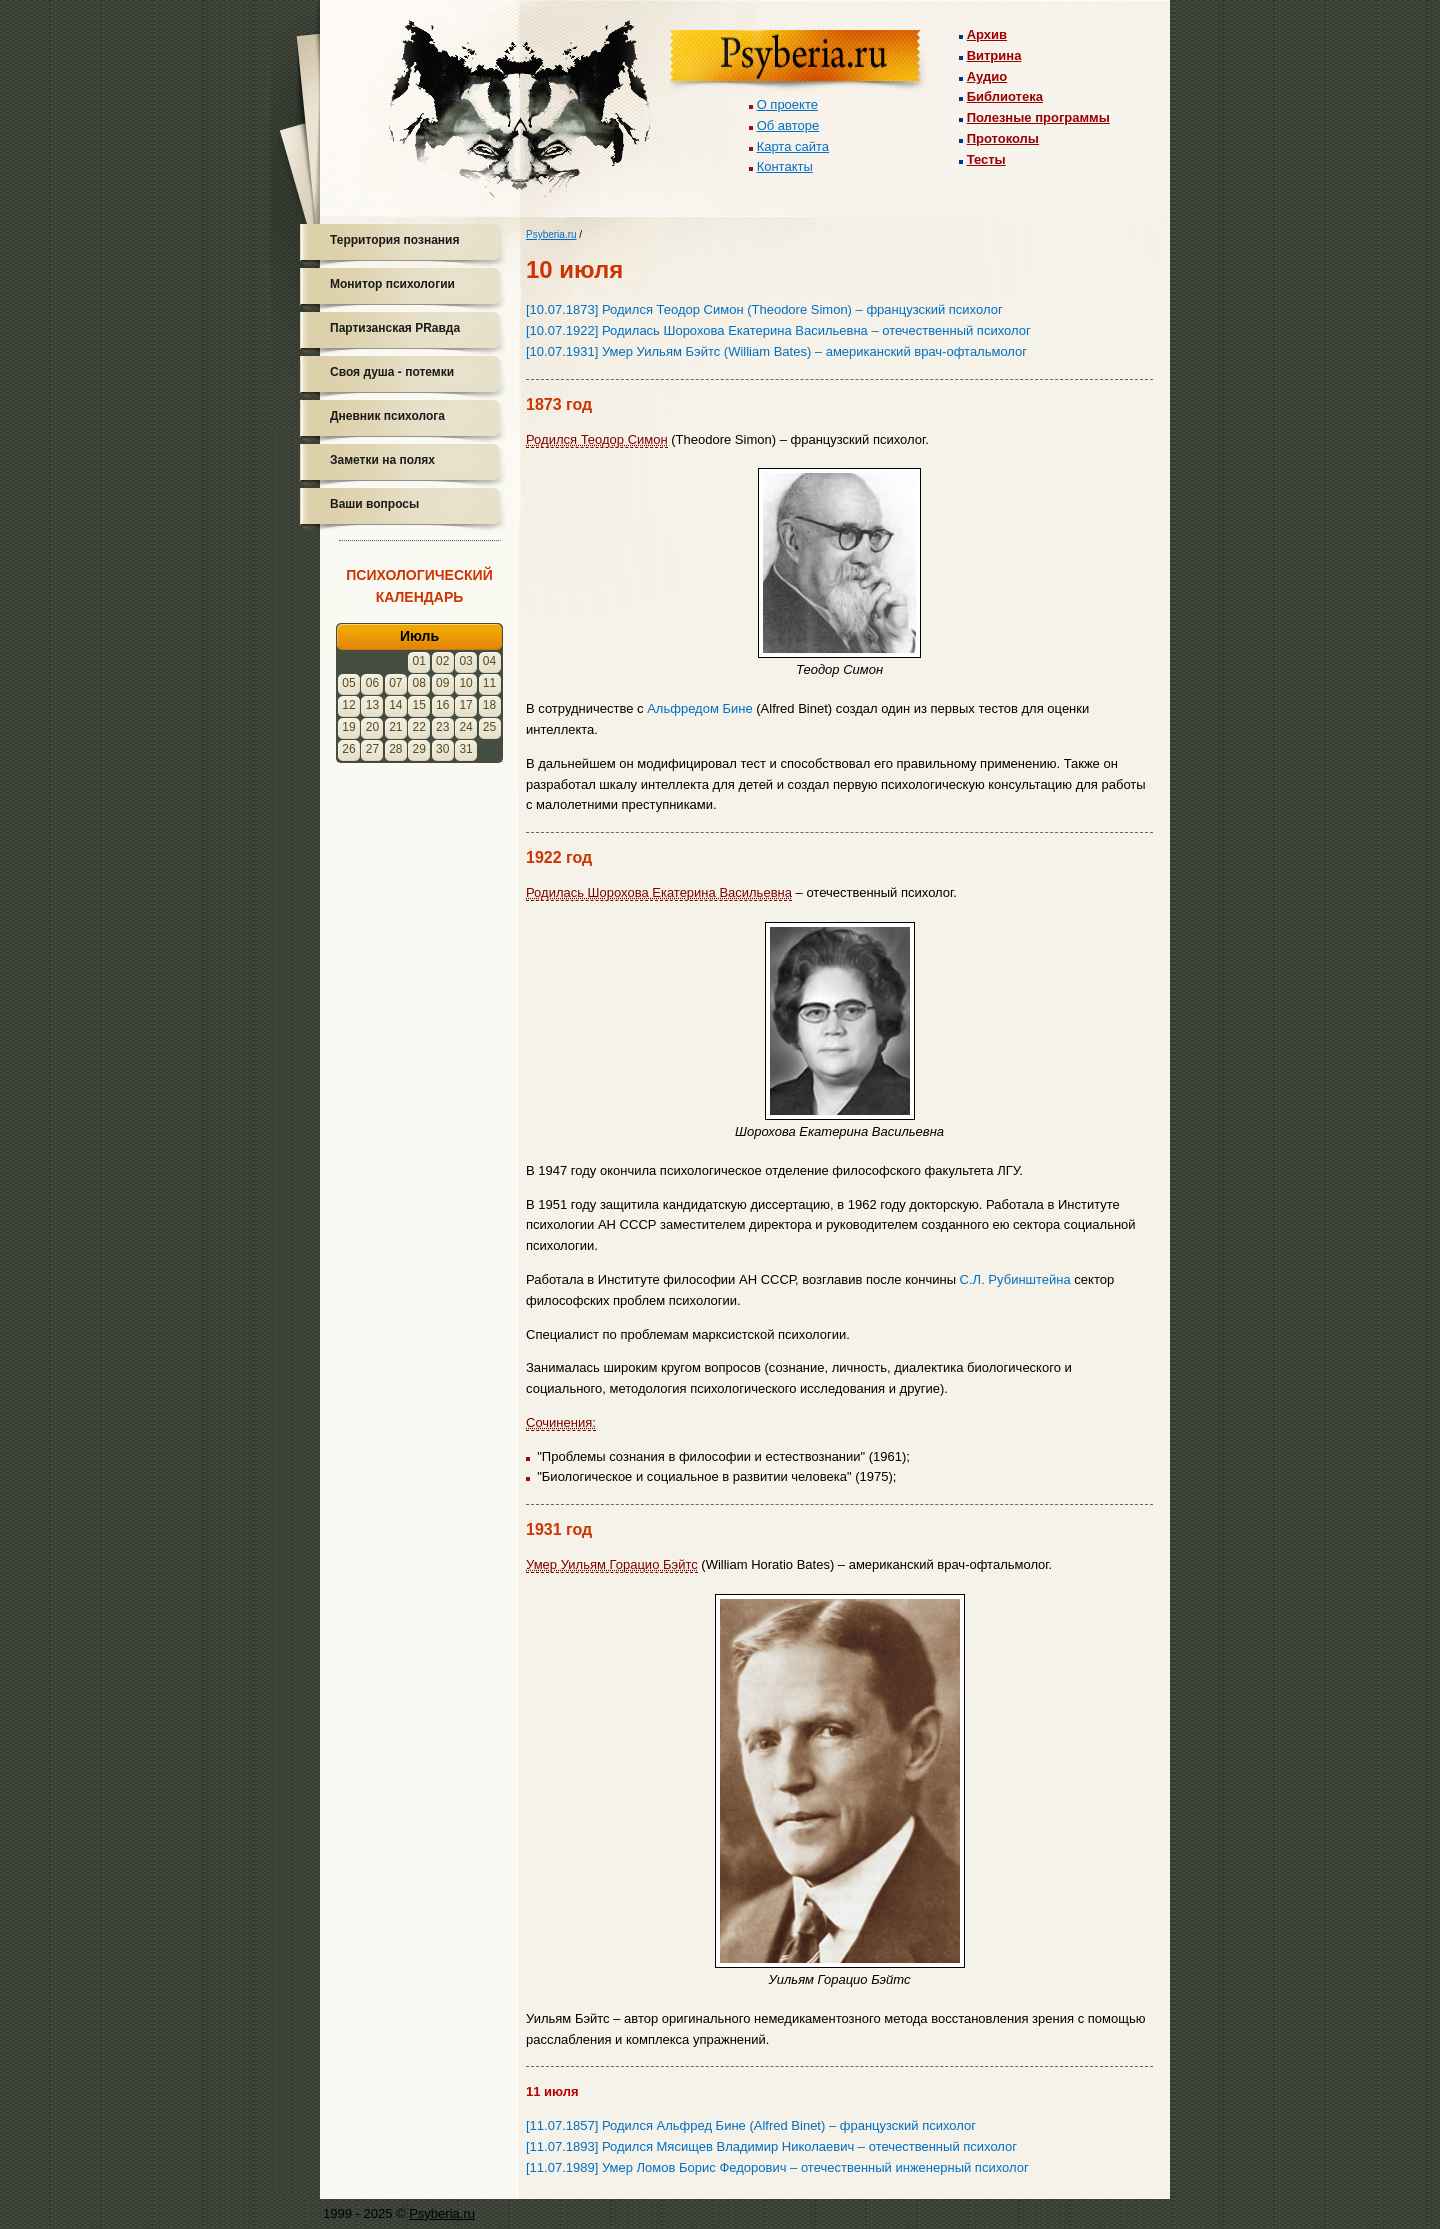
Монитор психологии (392, 284)
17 (465, 705)
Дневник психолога (387, 416)
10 (465, 683)
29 (419, 749)
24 (465, 727)
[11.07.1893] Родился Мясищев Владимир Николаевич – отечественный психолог (771, 2146)
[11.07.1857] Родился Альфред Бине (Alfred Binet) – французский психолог (751, 2125)
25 (489, 727)
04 (489, 661)
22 (419, 727)
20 (372, 727)
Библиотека (1005, 96)
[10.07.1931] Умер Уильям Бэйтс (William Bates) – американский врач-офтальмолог (776, 351)
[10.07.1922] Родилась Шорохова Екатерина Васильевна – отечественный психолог (778, 330)
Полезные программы (1038, 117)
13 (372, 705)
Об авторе (788, 125)
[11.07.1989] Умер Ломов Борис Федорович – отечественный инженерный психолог (777, 2167)
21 (395, 727)
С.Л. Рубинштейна (1015, 1279)
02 (442, 661)
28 (395, 749)
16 (442, 705)
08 (419, 683)
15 (419, 705)
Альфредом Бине (699, 708)
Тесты (986, 159)
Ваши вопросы (374, 504)
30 (442, 749)
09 (442, 683)
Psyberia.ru (551, 234)
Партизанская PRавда (395, 328)
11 (489, 683)
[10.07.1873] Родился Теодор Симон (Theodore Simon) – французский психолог (764, 309)
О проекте (787, 104)
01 (419, 661)
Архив (987, 34)
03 (465, 661)
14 (395, 705)
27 (372, 749)
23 (442, 727)
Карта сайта (793, 146)
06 (372, 683)
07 (395, 683)
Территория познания (394, 240)
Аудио (987, 76)
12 (348, 705)
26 (348, 749)
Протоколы (1003, 138)
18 (489, 705)
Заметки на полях (382, 460)
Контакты (785, 166)
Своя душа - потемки (392, 372)
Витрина (994, 55)
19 (348, 727)
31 (465, 749)
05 (348, 683)
